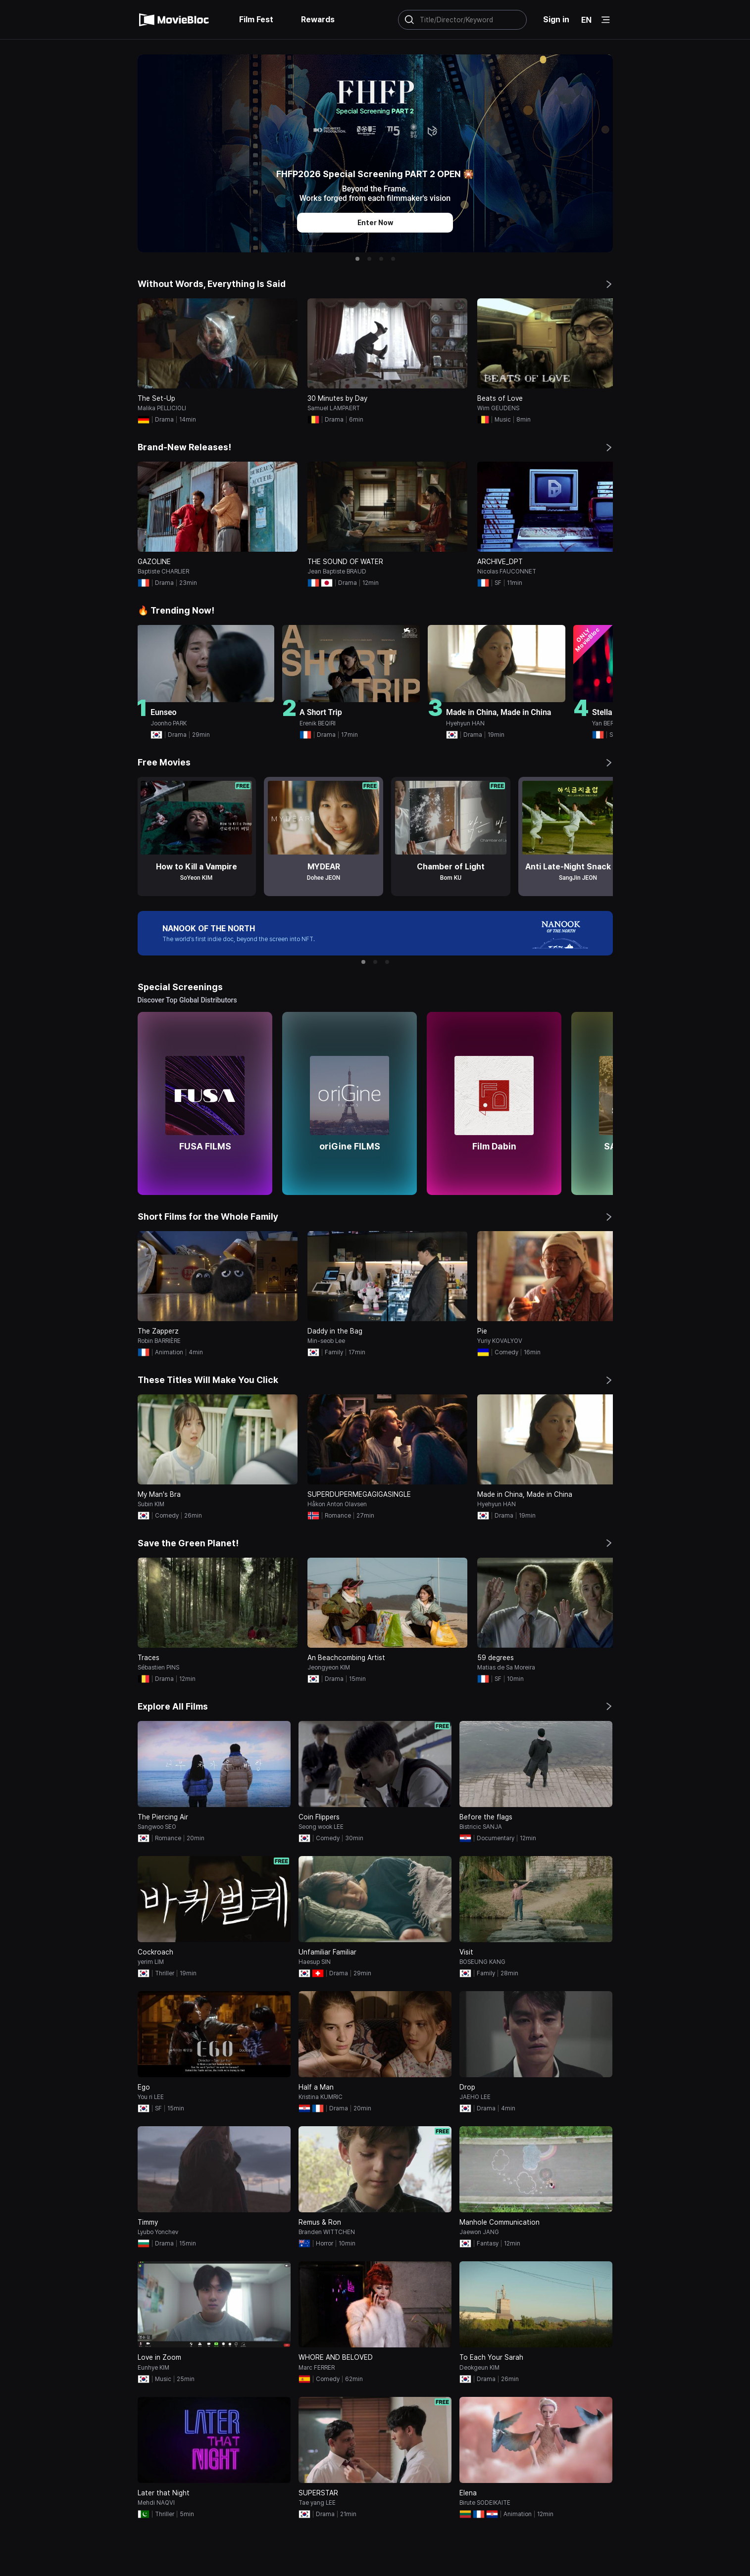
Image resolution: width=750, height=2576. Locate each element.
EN (586, 20)
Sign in (556, 19)
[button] (357, 259)
